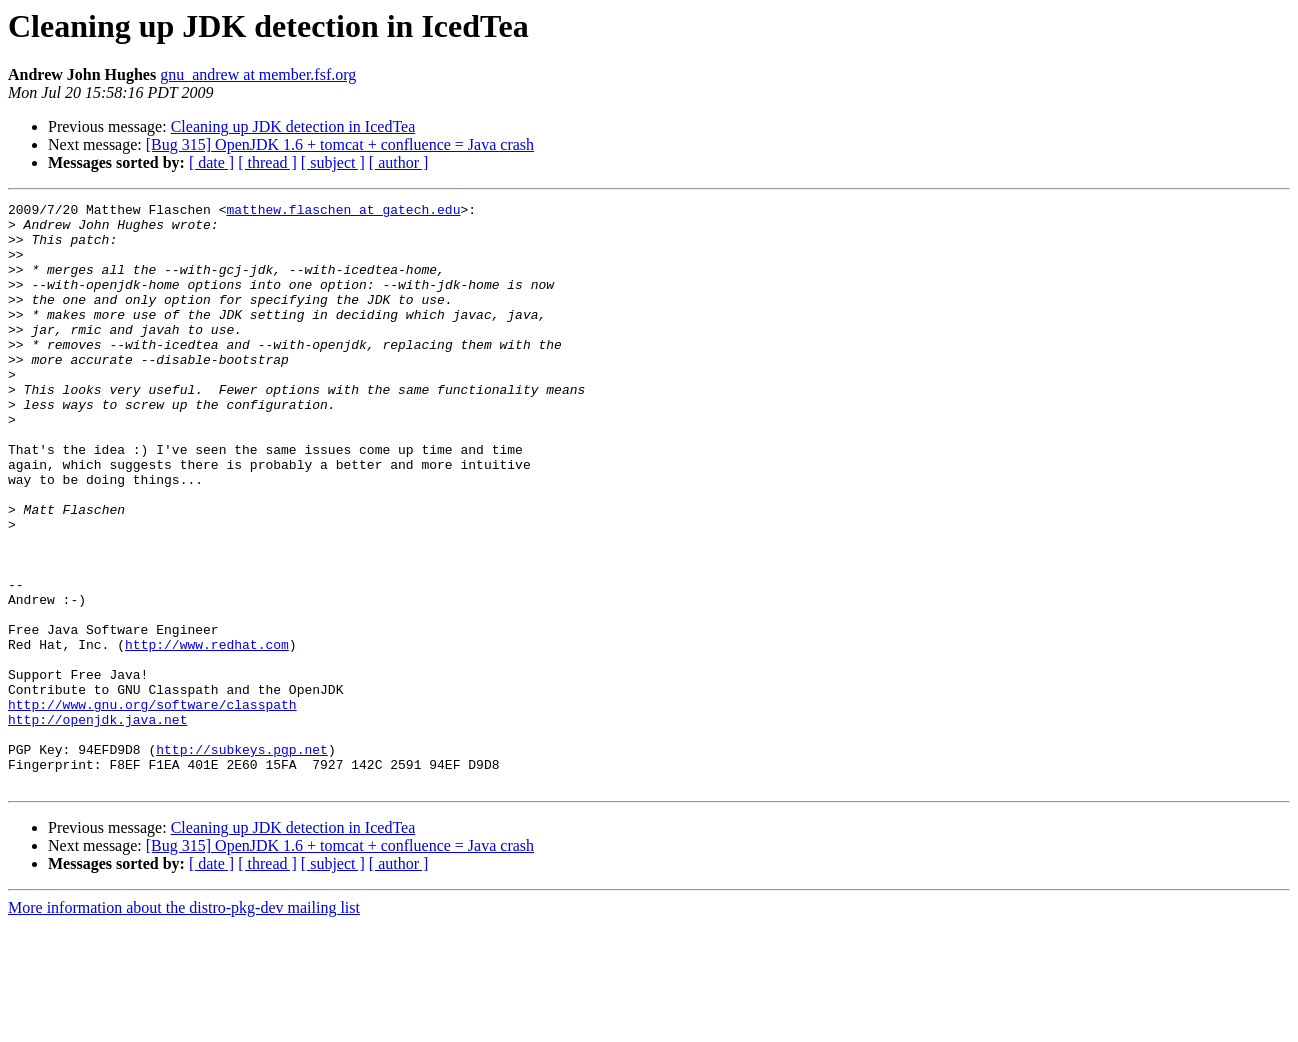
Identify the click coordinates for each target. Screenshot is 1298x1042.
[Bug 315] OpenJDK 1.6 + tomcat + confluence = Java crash (340, 144)
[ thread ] (267, 162)
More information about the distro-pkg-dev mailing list (184, 1024)
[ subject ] (333, 162)
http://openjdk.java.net (97, 824)
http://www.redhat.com (207, 734)
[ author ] (399, 162)
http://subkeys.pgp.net (242, 860)
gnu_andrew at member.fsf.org (258, 74)
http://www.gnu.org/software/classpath (152, 806)
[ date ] (211, 162)
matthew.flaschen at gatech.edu (343, 212)
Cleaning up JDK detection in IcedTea (293, 126)
